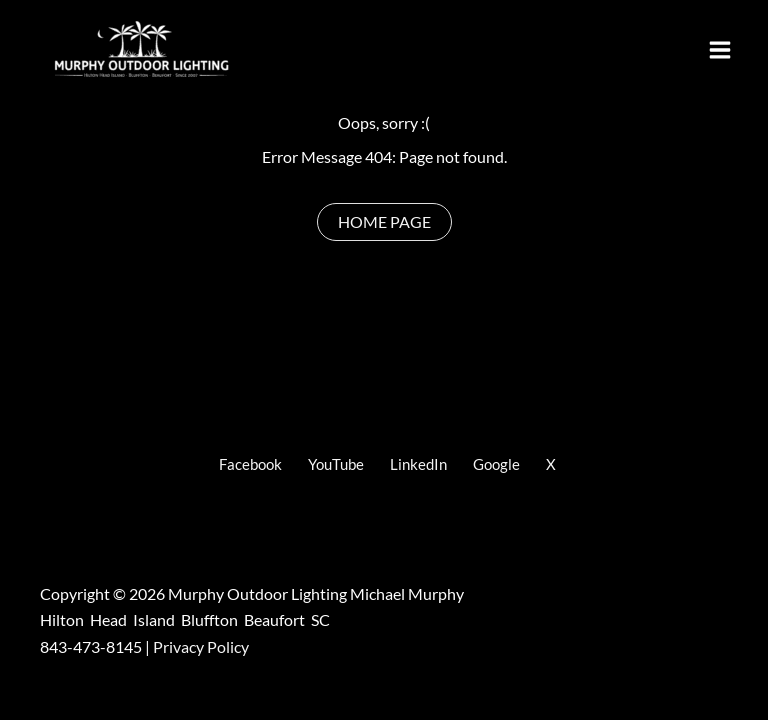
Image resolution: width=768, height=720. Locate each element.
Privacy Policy (201, 646)
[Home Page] (384, 222)
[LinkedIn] (415, 464)
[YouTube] (333, 464)
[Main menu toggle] (720, 50)
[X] (548, 464)
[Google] (493, 464)
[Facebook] (247, 464)
